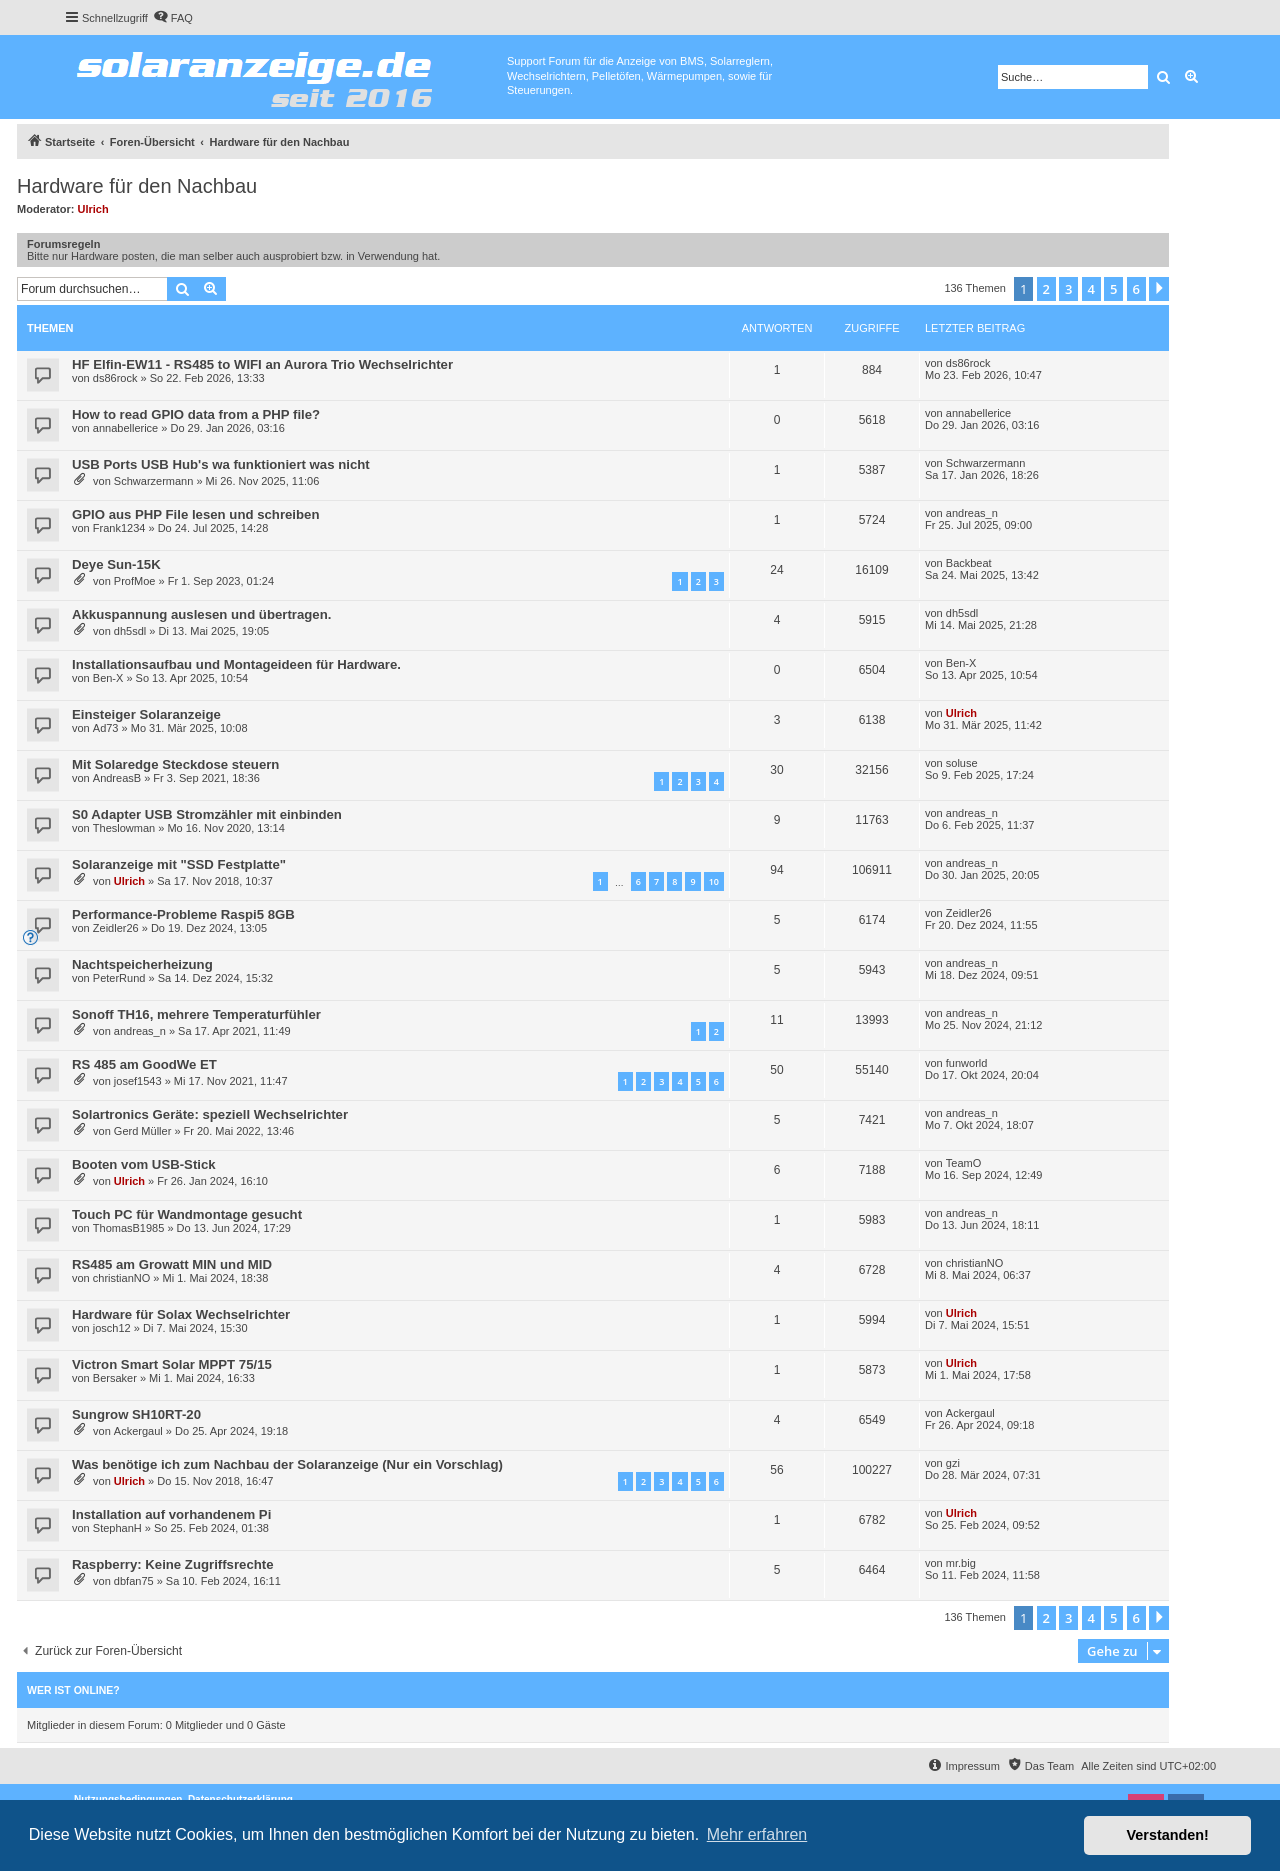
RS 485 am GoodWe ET (144, 1064)
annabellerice (125, 428)
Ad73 (106, 728)
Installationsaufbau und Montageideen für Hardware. (236, 664)
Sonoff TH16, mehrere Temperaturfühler (196, 1014)
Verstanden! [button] (1168, 1835)
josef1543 (138, 1081)
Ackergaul (138, 1431)
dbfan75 (134, 1581)
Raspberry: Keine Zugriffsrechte (173, 1564)
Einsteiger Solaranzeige (146, 714)
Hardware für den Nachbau (137, 186)
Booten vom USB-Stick (144, 1164)
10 (714, 881)
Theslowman (124, 828)
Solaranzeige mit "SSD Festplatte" (179, 864)
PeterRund (119, 978)
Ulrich (93, 209)
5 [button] (1113, 289)
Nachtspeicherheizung (142, 964)
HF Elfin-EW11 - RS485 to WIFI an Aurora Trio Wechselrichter (262, 364)
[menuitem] (173, 18)
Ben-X (108, 678)
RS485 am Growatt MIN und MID (172, 1264)
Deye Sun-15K (116, 564)
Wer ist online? (73, 1690)
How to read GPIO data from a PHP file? (196, 414)
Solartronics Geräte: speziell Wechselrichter (210, 1114)
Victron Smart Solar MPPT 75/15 (172, 1364)
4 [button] (1091, 289)
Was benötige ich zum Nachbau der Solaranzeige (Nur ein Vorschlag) (287, 1464)
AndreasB (117, 778)
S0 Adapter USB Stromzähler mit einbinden (207, 814)
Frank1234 (119, 528)
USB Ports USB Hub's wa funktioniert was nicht (221, 464)
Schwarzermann (153, 481)
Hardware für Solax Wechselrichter (181, 1314)
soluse (962, 763)
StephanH (117, 1528)
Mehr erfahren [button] (757, 1834)
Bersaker (115, 1378)
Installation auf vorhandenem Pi (171, 1514)
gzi (953, 1463)
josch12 (112, 1328)
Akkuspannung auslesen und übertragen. (201, 614)
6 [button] (1136, 289)
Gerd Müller (142, 1131)
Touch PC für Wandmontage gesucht (187, 1214)
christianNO (121, 1278)
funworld (967, 1063)
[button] (1159, 289)
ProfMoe (135, 581)
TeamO (963, 1163)
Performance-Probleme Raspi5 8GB (183, 914)
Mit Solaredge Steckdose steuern (175, 764)
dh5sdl (130, 631)
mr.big (961, 1563)
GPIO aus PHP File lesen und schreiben (195, 514)
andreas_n (972, 513)
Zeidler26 (116, 928)
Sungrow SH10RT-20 (136, 1414)
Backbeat (969, 563)
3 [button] (1068, 289)
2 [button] (1046, 289)
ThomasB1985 (129, 1228)
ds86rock (115, 378)
